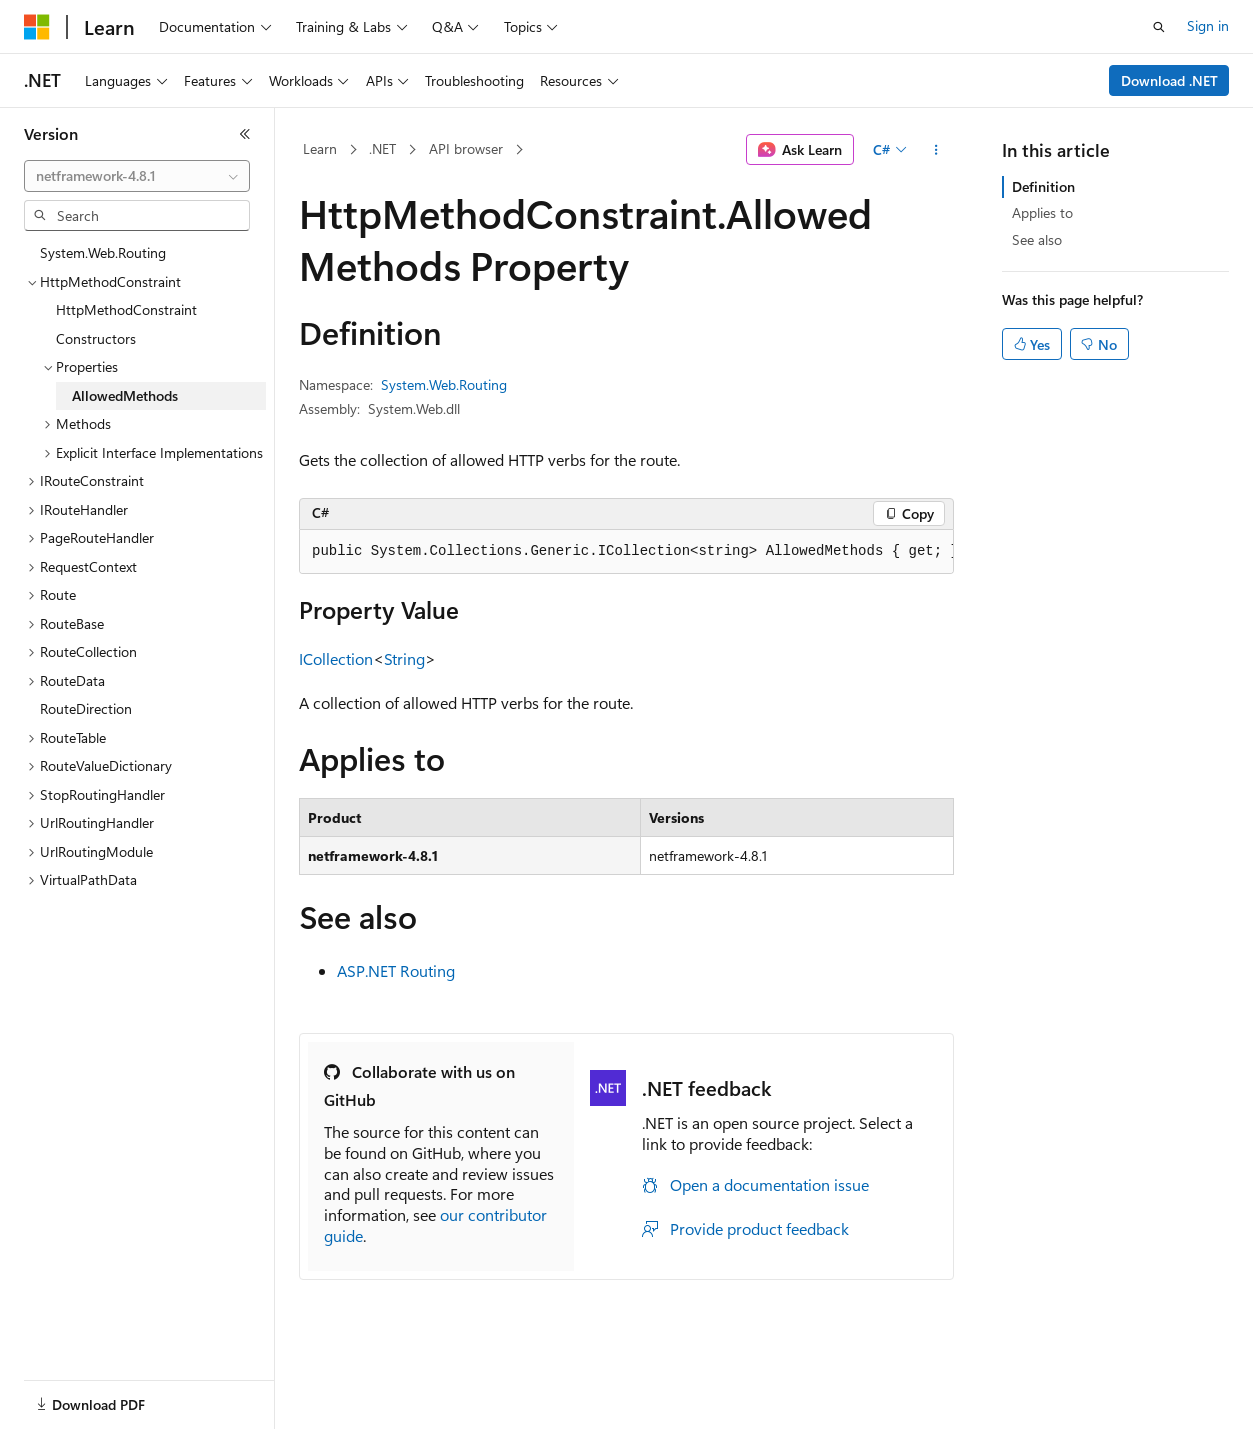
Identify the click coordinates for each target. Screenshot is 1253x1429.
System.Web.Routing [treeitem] (103, 252)
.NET (382, 148)
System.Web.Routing (444, 384)
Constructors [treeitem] (96, 338)
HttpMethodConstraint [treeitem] (126, 309)
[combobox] (137, 176)
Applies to (1042, 212)
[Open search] (1159, 27)
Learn (320, 148)
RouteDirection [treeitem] (86, 708)
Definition (1043, 186)
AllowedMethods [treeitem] (125, 395)
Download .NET (1169, 80)
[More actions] (936, 150)
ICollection (336, 658)
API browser (466, 148)
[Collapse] (245, 134)
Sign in (1208, 25)
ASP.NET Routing (396, 970)
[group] (626, 552)
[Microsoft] (37, 27)
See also (1037, 239)
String (404, 658)
